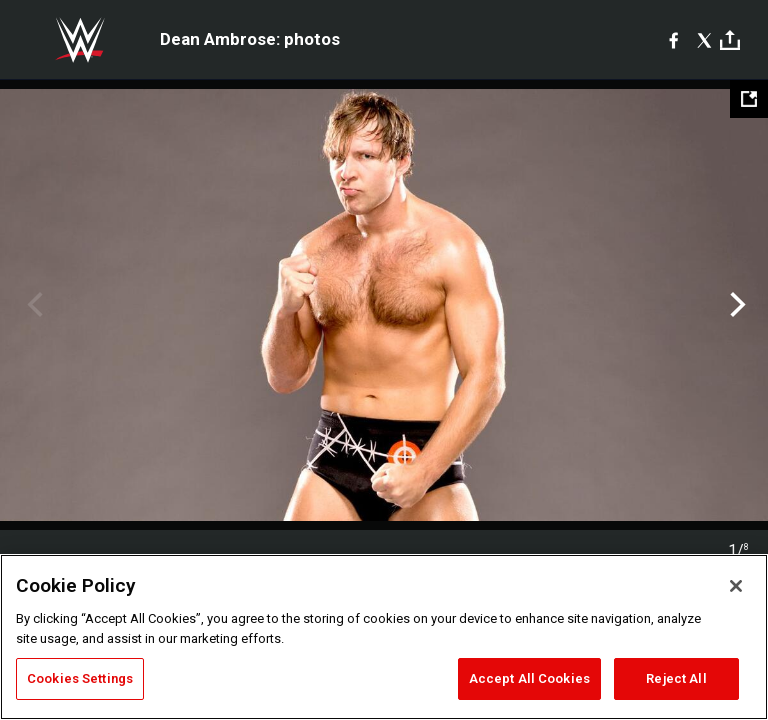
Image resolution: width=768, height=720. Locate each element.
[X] (704, 40)
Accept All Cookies (529, 678)
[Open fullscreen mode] (749, 99)
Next (735, 305)
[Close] (736, 586)
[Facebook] (673, 40)
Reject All (676, 678)
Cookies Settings (80, 678)
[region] (384, 637)
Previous (32, 305)
